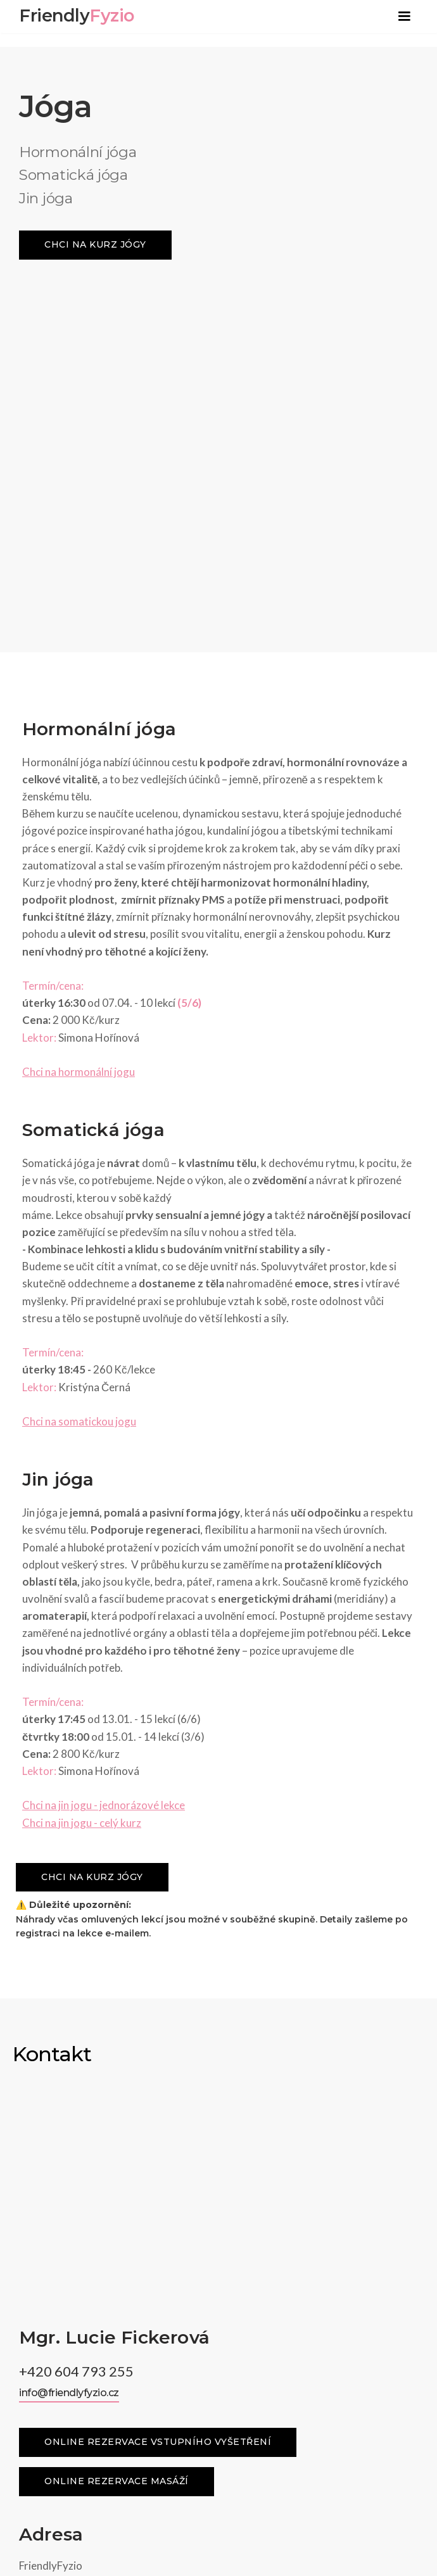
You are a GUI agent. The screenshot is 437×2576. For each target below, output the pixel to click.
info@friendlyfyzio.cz (69, 1820)
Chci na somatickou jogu (79, 1079)
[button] (404, 16)
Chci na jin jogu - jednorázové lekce (103, 1463)
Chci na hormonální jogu (78, 729)
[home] (73, 11)
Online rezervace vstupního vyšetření (157, 1869)
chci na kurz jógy (95, 244)
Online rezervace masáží (116, 1908)
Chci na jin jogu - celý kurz (81, 1480)
